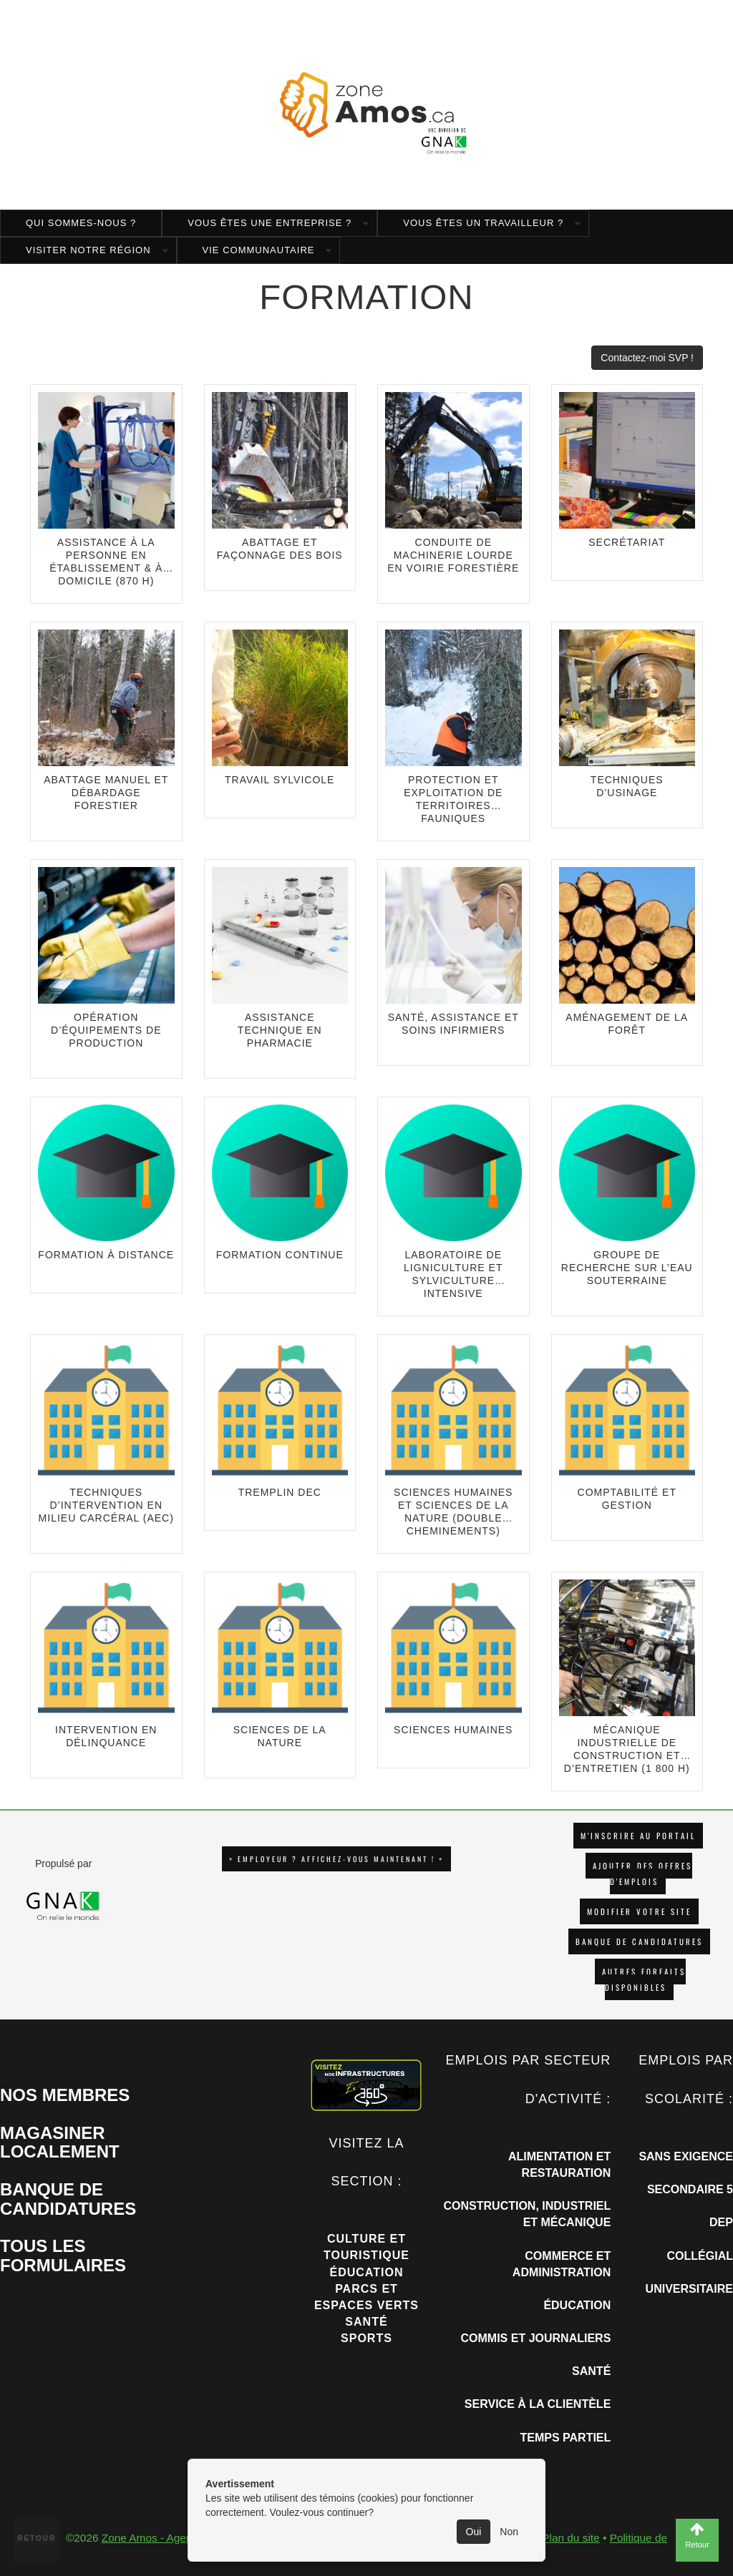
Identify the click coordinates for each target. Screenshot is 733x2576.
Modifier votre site (639, 1911)
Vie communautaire (259, 250)
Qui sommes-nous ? (81, 222)
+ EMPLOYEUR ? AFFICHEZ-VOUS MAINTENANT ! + (336, 1858)
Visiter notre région (88, 250)
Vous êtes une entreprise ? (269, 222)
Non (509, 2531)
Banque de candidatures (639, 1941)
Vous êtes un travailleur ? (483, 222)
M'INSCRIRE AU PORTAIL (638, 1835)
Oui (474, 2531)
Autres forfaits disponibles (644, 1979)
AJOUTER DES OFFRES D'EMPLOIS (642, 1873)
